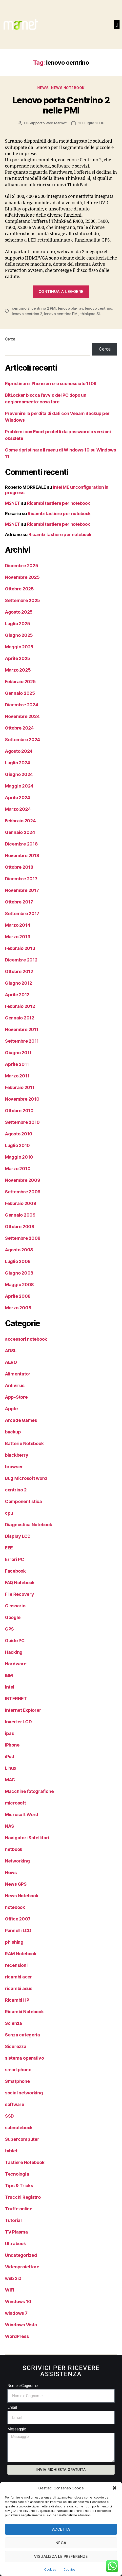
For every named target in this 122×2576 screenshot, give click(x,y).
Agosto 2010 (18, 1133)
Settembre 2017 (22, 913)
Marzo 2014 (17, 925)
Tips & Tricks (19, 2185)
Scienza (13, 2023)
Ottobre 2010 (19, 1110)
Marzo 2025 (18, 670)
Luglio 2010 (17, 1145)
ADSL (11, 1350)
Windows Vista (21, 2324)
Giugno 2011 (18, 1052)
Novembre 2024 (22, 716)
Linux (10, 1768)
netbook (13, 1849)
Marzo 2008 (18, 1307)
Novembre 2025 (22, 577)
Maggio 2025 (19, 646)
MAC (10, 1779)
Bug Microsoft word (26, 1478)
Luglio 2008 (18, 1261)
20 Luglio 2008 (91, 123)
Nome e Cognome (22, 2385)
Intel (9, 1687)
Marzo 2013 (17, 936)
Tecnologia (17, 2174)
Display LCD (18, 1536)
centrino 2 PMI (43, 308)
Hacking (13, 1652)
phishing (14, 1942)
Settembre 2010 (22, 1122)
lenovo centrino (98, 308)
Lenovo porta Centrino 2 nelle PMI (61, 105)
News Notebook (68, 88)
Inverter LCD (18, 1721)
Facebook (15, 1571)
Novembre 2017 (22, 890)
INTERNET (16, 1698)
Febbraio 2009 (20, 1203)
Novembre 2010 (22, 1099)
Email (12, 2407)
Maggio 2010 (19, 1157)
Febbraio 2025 (20, 681)
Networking (17, 1860)
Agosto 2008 (19, 1249)
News (43, 88)
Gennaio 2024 (20, 832)
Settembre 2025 (22, 600)
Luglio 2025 (17, 623)
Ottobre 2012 (19, 971)
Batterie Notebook (24, 1443)
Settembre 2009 (23, 1191)
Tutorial (13, 2220)
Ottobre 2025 (19, 588)
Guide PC (15, 1640)
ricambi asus (18, 1988)
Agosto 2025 (19, 612)
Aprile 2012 (17, 994)
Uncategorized (21, 2255)
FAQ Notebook (20, 1582)
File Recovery (19, 1594)
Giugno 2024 (19, 774)
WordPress (17, 2336)
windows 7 (16, 2313)
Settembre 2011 (22, 1041)
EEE (9, 1547)
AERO (11, 1362)
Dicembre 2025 (21, 565)
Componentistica (23, 1501)
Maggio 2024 (19, 786)
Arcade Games (21, 1420)
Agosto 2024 (19, 751)
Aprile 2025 (17, 658)
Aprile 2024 (17, 797)
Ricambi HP (17, 2000)
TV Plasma (16, 2232)
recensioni (16, 1965)
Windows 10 (18, 2301)
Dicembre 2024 (21, 704)
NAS (9, 1826)
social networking (24, 2092)
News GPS (16, 1884)
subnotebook (19, 2127)
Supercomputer (22, 2139)
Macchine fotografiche (29, 1791)
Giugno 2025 (19, 635)
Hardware (15, 1663)
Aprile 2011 (17, 1064)
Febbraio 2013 (20, 948)
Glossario (15, 1605)
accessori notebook (26, 1339)
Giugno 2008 (19, 1273)
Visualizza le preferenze (61, 2561)
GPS (9, 1629)
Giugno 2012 (18, 983)
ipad (10, 1733)
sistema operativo (24, 2058)
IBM (9, 1675)
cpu (9, 1513)
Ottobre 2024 (19, 728)
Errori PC (14, 1559)
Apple (11, 1408)
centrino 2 (20, 308)
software (14, 2104)
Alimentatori (18, 1373)
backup (13, 1431)
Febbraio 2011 (20, 1087)
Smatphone (17, 2081)
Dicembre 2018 (21, 843)
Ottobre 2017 (19, 901)
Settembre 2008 (23, 1238)
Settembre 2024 (22, 739)
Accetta (61, 2534)
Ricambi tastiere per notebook (58, 503)
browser (14, 1466)
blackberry (16, 1455)
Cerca (10, 339)
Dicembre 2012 (21, 959)
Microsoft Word (21, 1814)
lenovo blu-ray (70, 308)
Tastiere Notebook (24, 2162)
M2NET (12, 503)
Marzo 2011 (17, 1075)
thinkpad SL (90, 313)
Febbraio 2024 (20, 820)
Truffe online (18, 2208)
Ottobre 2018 (19, 867)
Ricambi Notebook (24, 2011)
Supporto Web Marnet (47, 123)
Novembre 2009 (22, 1180)
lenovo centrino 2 (27, 313)
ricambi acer (18, 1976)
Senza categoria (22, 2034)
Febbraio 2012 (20, 1006)
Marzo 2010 (17, 1168)
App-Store (16, 1397)
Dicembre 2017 (21, 878)
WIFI (9, 2290)
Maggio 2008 (19, 1284)
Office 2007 (18, 1918)
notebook (15, 1907)
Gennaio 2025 (20, 693)
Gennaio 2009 (20, 1215)
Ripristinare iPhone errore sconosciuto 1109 (51, 383)
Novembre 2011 (22, 1029)
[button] (114, 2492)
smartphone (18, 2069)
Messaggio (16, 2429)
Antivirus (14, 1385)
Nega (61, 2547)
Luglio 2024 (17, 762)
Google (12, 1617)
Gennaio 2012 (19, 1017)
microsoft (15, 1802)
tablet (11, 2150)
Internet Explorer (23, 1710)
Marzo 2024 (18, 809)
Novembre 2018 (22, 855)
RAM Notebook (20, 1953)
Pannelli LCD (18, 1930)
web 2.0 (13, 2278)
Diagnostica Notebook (28, 1524)
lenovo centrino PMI (61, 313)
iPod (9, 1756)
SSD (9, 2116)
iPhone (12, 1745)
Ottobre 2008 (19, 1226)
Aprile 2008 (18, 1296)
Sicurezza (15, 2046)
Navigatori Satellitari (27, 1837)
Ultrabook (15, 2243)
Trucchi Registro (23, 2197)
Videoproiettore (22, 2266)
